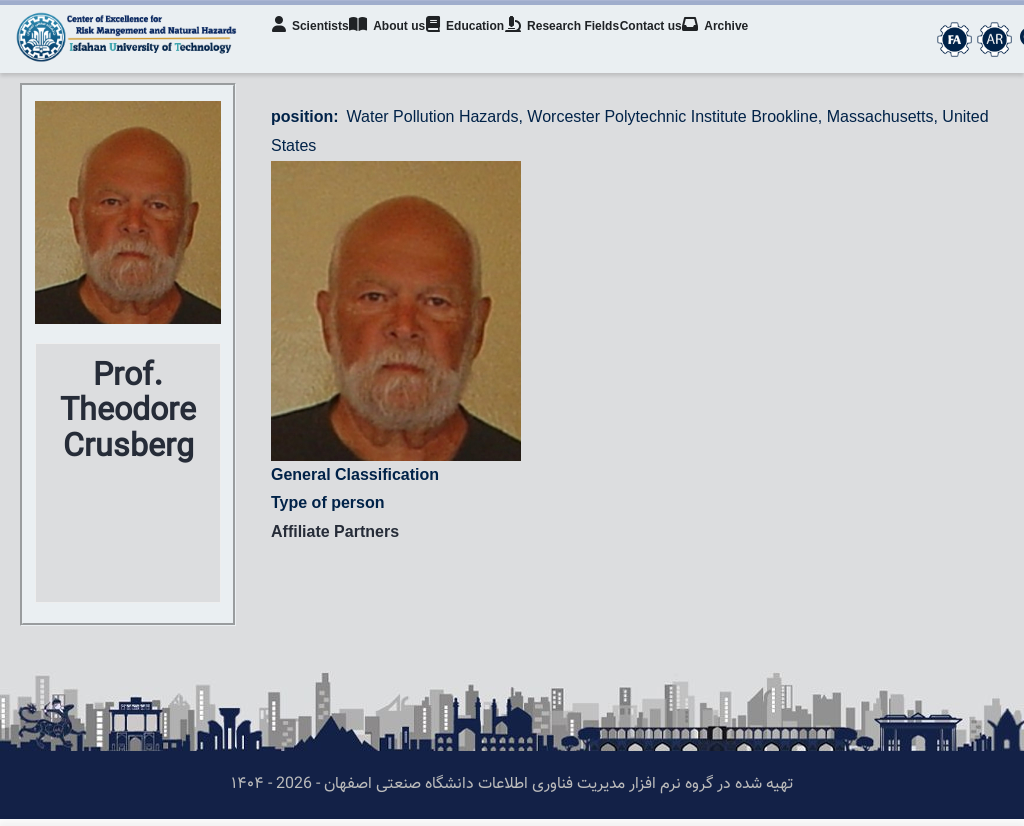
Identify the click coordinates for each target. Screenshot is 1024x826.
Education (484, 44)
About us (400, 44)
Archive (754, 44)
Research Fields (587, 44)
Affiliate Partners (335, 538)
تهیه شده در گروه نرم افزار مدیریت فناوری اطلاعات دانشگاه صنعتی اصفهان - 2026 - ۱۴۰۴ (512, 791)
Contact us (683, 46)
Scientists (316, 44)
